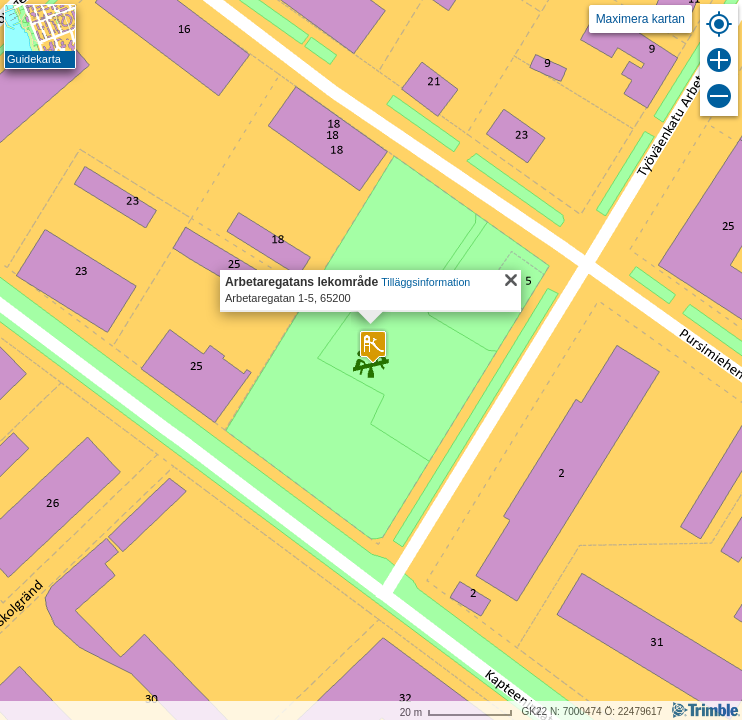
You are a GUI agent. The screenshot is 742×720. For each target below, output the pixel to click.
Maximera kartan (640, 19)
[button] (373, 346)
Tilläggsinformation (425, 282)
